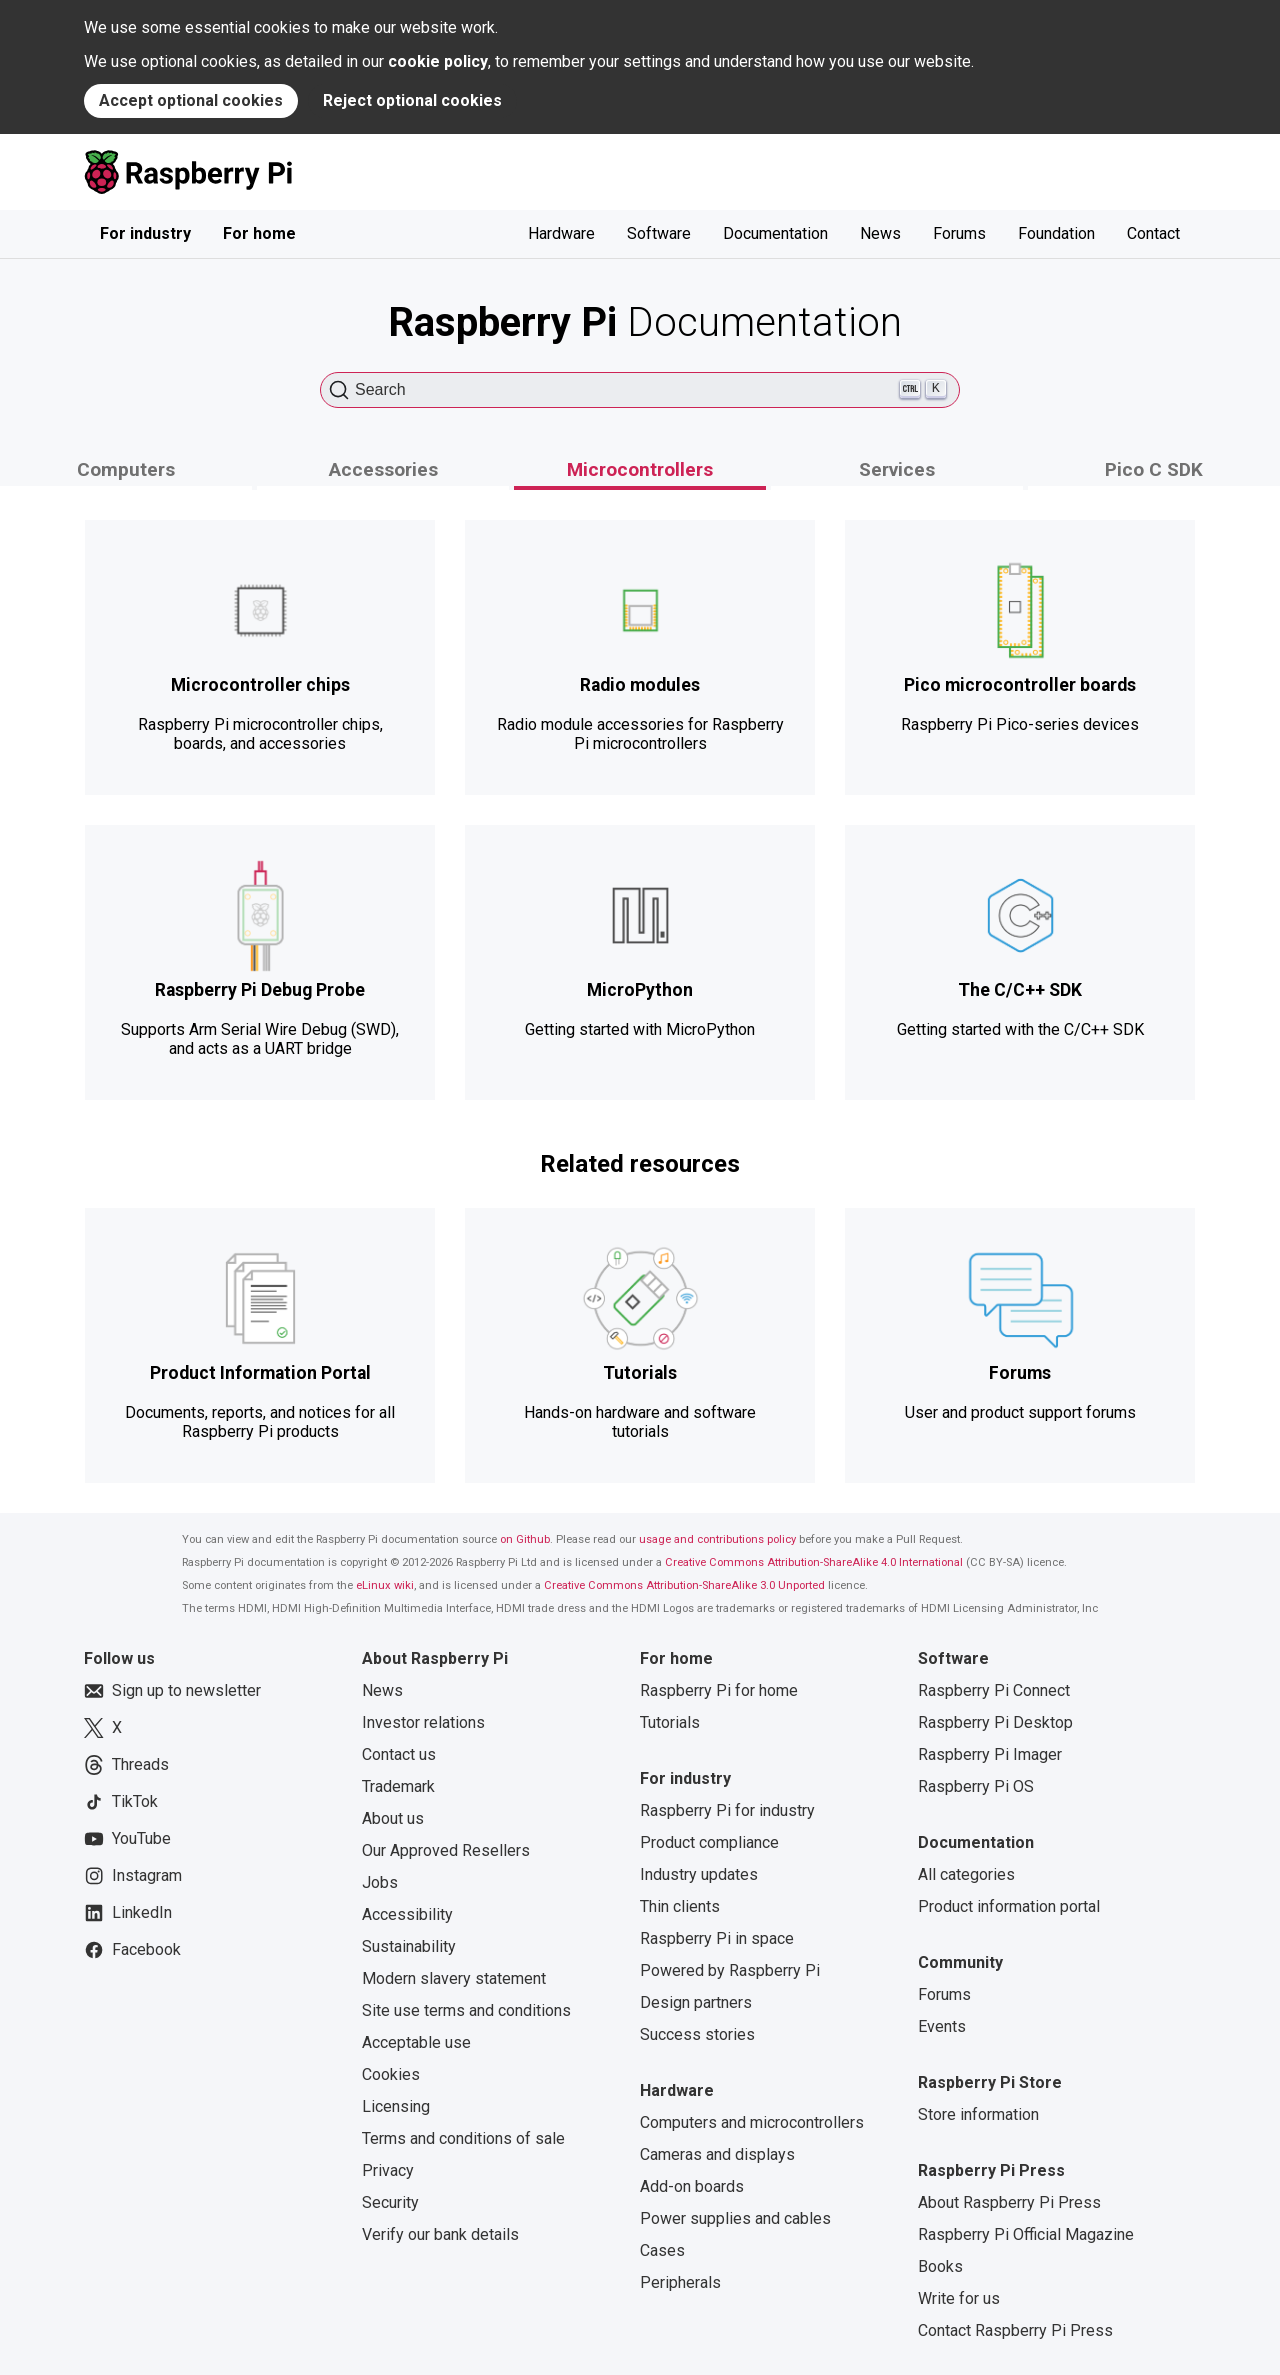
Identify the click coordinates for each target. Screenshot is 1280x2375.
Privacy (388, 2170)
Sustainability (409, 1946)
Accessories (383, 469)
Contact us (399, 1754)
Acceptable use (416, 2042)
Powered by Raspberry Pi (730, 1970)
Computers (126, 469)
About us (393, 1818)
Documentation (775, 233)
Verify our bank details (440, 2234)
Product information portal (1009, 1906)
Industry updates (699, 1874)
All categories (966, 1874)
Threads (126, 1765)
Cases (662, 2250)
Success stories (697, 2034)
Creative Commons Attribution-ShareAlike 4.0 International (814, 1562)
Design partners (696, 2002)
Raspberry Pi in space (717, 1938)
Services (897, 469)
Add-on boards (692, 2186)
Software (659, 233)
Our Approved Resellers (446, 1850)
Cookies (391, 2074)
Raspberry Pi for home (719, 1690)
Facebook (132, 1950)
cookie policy (438, 61)
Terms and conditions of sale (463, 2138)
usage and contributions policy (717, 1539)
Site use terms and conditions (466, 2010)
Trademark (398, 1786)
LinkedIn (128, 1913)
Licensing (396, 2106)
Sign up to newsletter (172, 1691)
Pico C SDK (1154, 469)
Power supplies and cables (735, 2218)
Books (940, 2266)
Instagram (133, 1876)
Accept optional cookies (191, 100)
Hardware (561, 233)
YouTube (127, 1839)
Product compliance (709, 1842)
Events (942, 2026)
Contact (1153, 233)
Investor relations (423, 1722)
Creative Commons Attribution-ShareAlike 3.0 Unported (684, 1585)
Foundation (1056, 233)
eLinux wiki (385, 1585)
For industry (145, 233)
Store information (978, 2114)
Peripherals (680, 2282)
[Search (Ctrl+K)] (640, 390)
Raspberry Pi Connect (994, 1690)
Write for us (959, 2298)
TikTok (121, 1802)
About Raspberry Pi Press (1009, 2202)
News (880, 233)
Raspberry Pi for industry (727, 1810)
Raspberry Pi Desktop (995, 1722)
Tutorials (670, 1722)
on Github (525, 1539)
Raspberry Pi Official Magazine (1026, 2234)
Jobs (380, 1882)
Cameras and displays (717, 2154)
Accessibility (407, 1914)
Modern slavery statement (454, 1978)
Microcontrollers (640, 469)
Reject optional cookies (412, 100)
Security (390, 2202)
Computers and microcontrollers (752, 2122)
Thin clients (680, 1906)
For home (259, 233)
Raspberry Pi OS (976, 1786)
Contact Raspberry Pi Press (1015, 2330)
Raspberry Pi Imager (990, 1754)
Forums (959, 233)
